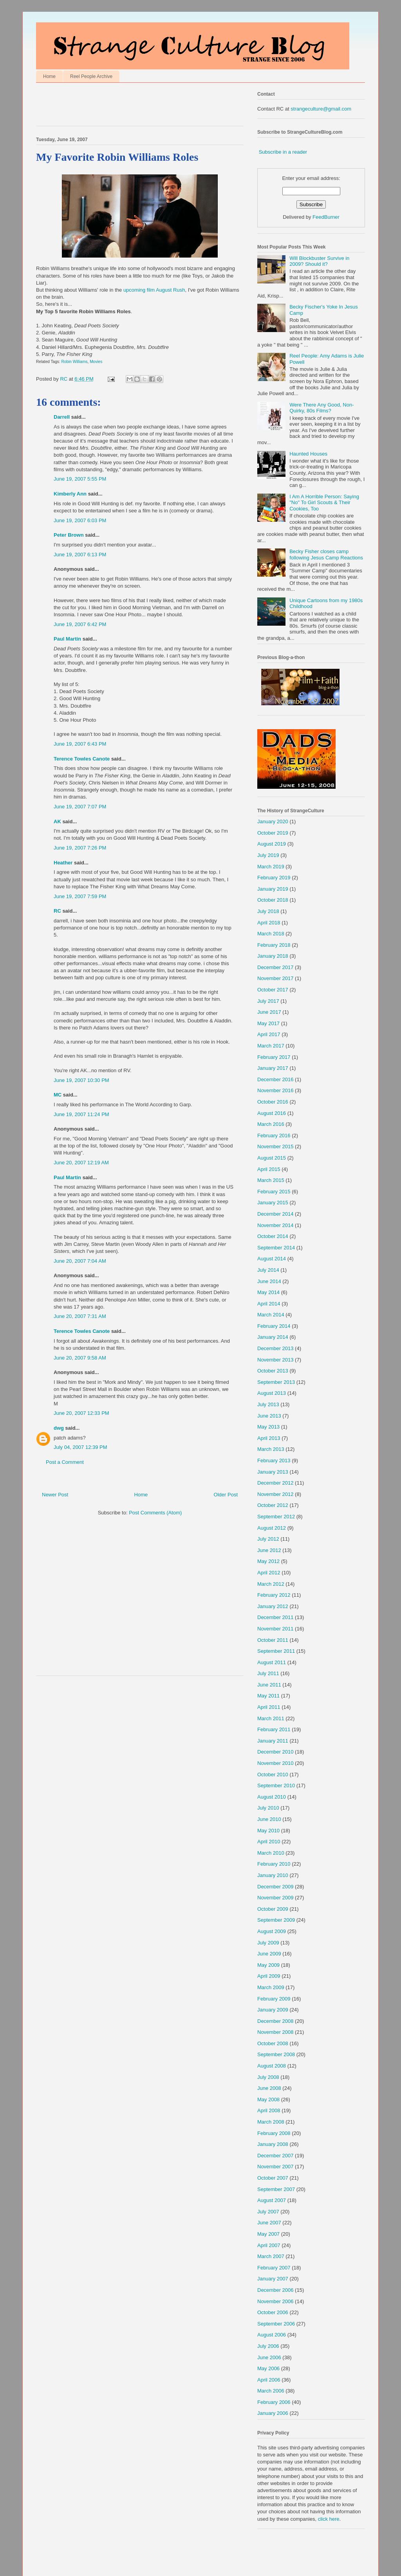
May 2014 (268, 1292)
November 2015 (275, 1146)
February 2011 (274, 1729)
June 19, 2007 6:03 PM (80, 520)
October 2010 (272, 1774)
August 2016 (271, 1113)
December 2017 (275, 967)
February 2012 (274, 1595)
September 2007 (276, 2189)
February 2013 (274, 1460)
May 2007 (268, 2234)
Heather (63, 863)
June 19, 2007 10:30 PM (81, 1080)
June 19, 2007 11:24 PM (81, 1114)
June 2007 (269, 2223)
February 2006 (274, 2402)
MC (57, 1095)
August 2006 (271, 2335)
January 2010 (272, 1875)
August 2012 (271, 1528)
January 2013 (272, 1472)
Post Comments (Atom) (155, 1513)
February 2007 (274, 2268)
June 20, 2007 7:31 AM (80, 1316)
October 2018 (272, 900)
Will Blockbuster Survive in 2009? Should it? (319, 261)
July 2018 (268, 911)
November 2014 (275, 1225)
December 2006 (275, 2290)
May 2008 (268, 2099)
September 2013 (276, 1382)
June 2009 (269, 1954)
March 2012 (270, 1584)
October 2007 (272, 2178)
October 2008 (272, 2043)
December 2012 (275, 1483)
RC (57, 911)
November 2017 (275, 978)
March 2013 (270, 1449)
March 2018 (270, 934)
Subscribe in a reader (283, 152)
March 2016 (270, 1124)
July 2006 (268, 2346)
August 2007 (271, 2200)
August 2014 (271, 1259)
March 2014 (270, 1315)
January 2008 (272, 2144)
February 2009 (274, 1999)
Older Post (226, 1495)
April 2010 (268, 1841)
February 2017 (274, 1057)
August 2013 (271, 1393)
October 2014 (272, 1236)
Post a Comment (65, 1462)
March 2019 (270, 867)
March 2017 (270, 1046)
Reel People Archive (91, 76)
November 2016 (275, 1090)
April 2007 (268, 2245)
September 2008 (276, 2054)
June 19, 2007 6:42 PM (80, 624)
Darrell (62, 417)
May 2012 (268, 1561)
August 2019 (271, 844)
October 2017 (272, 990)
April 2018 (268, 923)
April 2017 (268, 1034)
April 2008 (268, 2110)
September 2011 (276, 1651)
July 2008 (268, 2077)
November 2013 (275, 1360)
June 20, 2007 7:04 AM (80, 1261)
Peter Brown (69, 535)
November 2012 (275, 1494)
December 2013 (275, 1348)
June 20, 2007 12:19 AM (81, 1162)
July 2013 (268, 1404)
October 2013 (272, 1371)
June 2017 (269, 1012)
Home (49, 76)
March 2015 (270, 1180)
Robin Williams (74, 361)
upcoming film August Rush (154, 290)
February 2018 (274, 945)
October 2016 (272, 1102)
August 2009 (271, 1931)
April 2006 (268, 2380)
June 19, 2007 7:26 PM (80, 848)
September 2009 (276, 1920)
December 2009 (275, 1887)
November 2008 (275, 2032)
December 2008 (275, 2021)
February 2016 (274, 1135)
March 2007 (270, 2256)
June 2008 (269, 2088)
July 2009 (268, 1943)
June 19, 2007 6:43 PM (80, 744)
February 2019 (274, 877)
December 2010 (275, 1752)
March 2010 (270, 1853)
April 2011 (268, 1707)
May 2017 (268, 1023)
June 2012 (269, 1550)
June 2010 (269, 1819)
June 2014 (269, 1281)
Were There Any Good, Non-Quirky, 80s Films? (321, 408)
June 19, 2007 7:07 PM (80, 807)
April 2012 (268, 1573)
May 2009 (268, 1965)
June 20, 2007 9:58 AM (80, 1358)
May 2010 (268, 1831)
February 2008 (274, 2133)
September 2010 (276, 1785)
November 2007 (275, 2166)
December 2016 (275, 1079)
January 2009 (272, 2010)
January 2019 (272, 889)
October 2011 (272, 1640)
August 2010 (271, 1797)
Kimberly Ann (70, 494)
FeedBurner (326, 217)
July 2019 (268, 855)
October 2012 (272, 1505)
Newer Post (55, 1495)
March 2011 (270, 1718)
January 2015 (272, 1202)
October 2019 (272, 833)
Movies (96, 361)
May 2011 (268, 1696)
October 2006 (272, 2312)
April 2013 (268, 1438)
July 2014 (268, 1270)
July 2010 (268, 1808)
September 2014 (276, 1248)
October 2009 (272, 1909)
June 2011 (269, 1685)
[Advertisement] (127, 106)
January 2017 (272, 1068)
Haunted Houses (308, 454)
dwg (59, 1428)
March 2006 (270, 2391)
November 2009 (275, 1898)
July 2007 (268, 2212)
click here (329, 2519)
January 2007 (272, 2279)
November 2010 (275, 1763)
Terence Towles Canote (82, 759)
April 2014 (268, 1304)
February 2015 (274, 1192)
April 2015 (268, 1169)
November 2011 (275, 1629)
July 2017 (268, 1001)
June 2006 (269, 2357)
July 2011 (268, 1673)
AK (57, 821)
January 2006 (272, 2413)
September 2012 (276, 1516)
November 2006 (275, 2301)
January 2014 (272, 1337)
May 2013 (268, 1427)
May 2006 (268, 2368)
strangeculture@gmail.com (321, 109)
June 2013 (269, 1416)
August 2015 (271, 1158)
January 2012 (272, 1606)
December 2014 (275, 1214)
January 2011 (272, 1741)
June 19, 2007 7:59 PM (80, 896)
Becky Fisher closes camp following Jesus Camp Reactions (326, 554)
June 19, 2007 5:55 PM (80, 479)
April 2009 (268, 1976)
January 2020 (272, 821)
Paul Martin (67, 639)
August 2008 (271, 2066)
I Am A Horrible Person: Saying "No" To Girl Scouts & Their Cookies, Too (324, 503)
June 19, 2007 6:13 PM (80, 554)
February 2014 (274, 1326)
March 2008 (270, 2122)
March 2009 (270, 1987)
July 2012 (268, 1539)
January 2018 (272, 956)
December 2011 (275, 1617)
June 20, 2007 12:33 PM (81, 1413)
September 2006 (276, 2324)
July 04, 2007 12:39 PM (80, 1447)
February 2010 (274, 1864)
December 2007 (275, 2155)
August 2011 (271, 1662)
